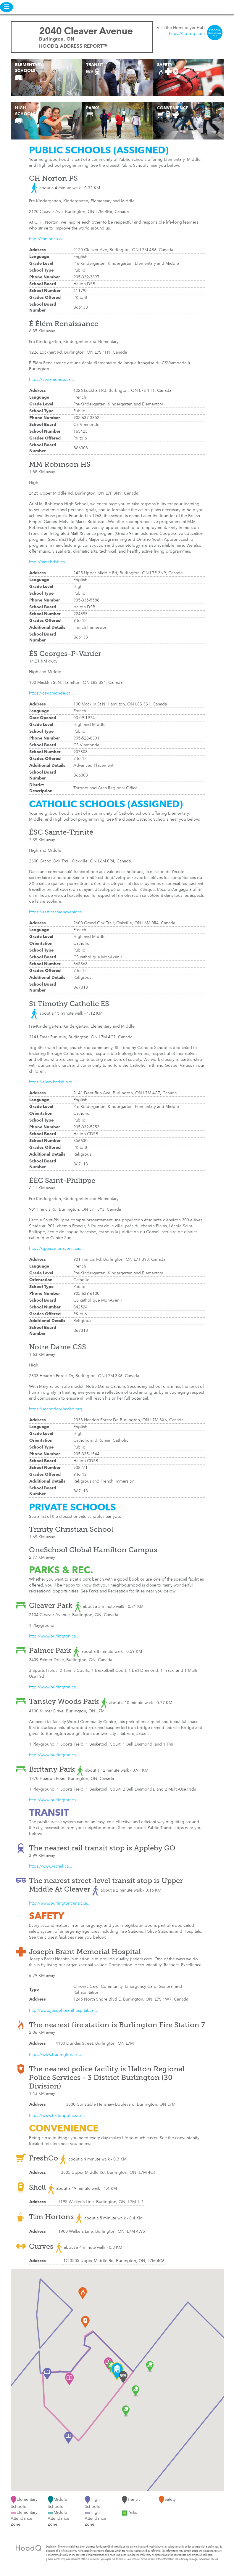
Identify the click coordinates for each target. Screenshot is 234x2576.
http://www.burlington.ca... (54, 1636)
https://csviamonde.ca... (51, 380)
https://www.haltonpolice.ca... (57, 2116)
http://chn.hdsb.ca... (48, 239)
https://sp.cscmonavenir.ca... (56, 1249)
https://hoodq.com (187, 34)
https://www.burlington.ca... (55, 2055)
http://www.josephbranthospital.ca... (63, 2011)
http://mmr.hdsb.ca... (48, 562)
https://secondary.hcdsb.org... (57, 1409)
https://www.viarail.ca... (50, 1866)
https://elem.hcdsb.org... (52, 1082)
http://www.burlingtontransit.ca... (60, 1903)
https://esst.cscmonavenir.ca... (57, 912)
